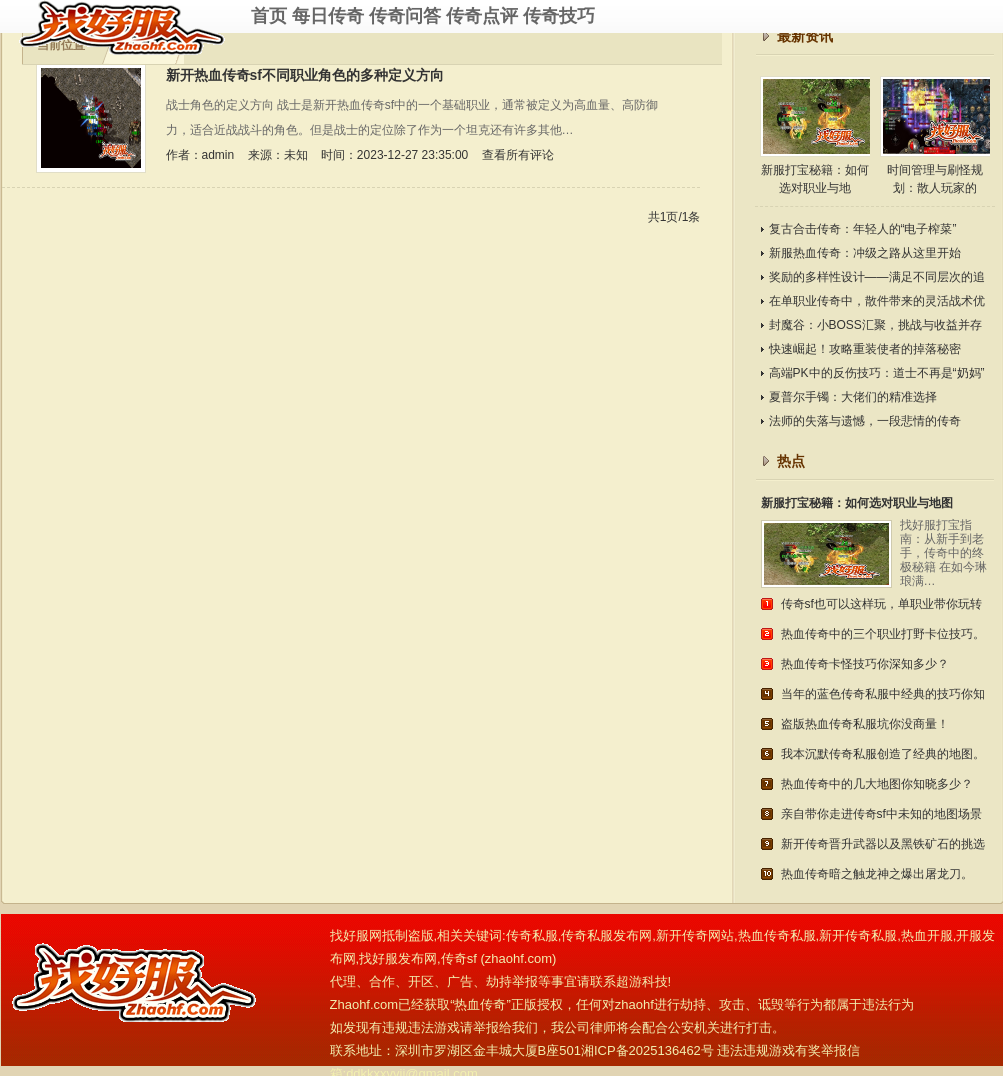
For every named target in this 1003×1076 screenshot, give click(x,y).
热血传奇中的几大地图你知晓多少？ (877, 784)
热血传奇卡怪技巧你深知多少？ (865, 664)
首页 (269, 16)
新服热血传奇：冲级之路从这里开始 (865, 253)
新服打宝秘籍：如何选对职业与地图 (857, 503)
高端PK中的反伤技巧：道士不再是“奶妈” (877, 373)
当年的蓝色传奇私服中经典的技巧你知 (883, 694)
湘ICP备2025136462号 (647, 1050)
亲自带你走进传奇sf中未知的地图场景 (881, 814)
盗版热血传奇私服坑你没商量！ (865, 724)
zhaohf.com (518, 958)
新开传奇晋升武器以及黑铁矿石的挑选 (883, 844)
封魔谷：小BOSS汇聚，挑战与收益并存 (875, 325)
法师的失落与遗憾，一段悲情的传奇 (865, 421)
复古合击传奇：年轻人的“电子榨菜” (863, 229)
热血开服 (927, 935)
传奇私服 (135, 27)
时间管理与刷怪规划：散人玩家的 (935, 135)
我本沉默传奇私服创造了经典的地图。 (883, 754)
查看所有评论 (518, 155)
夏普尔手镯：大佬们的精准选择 (853, 397)
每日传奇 (328, 16)
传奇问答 (405, 16)
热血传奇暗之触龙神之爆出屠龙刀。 (877, 874)
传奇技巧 (559, 16)
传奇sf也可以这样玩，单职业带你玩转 (881, 604)
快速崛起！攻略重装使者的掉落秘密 (865, 349)
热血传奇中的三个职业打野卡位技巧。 (883, 634)
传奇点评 (482, 16)
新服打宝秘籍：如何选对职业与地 (815, 135)
